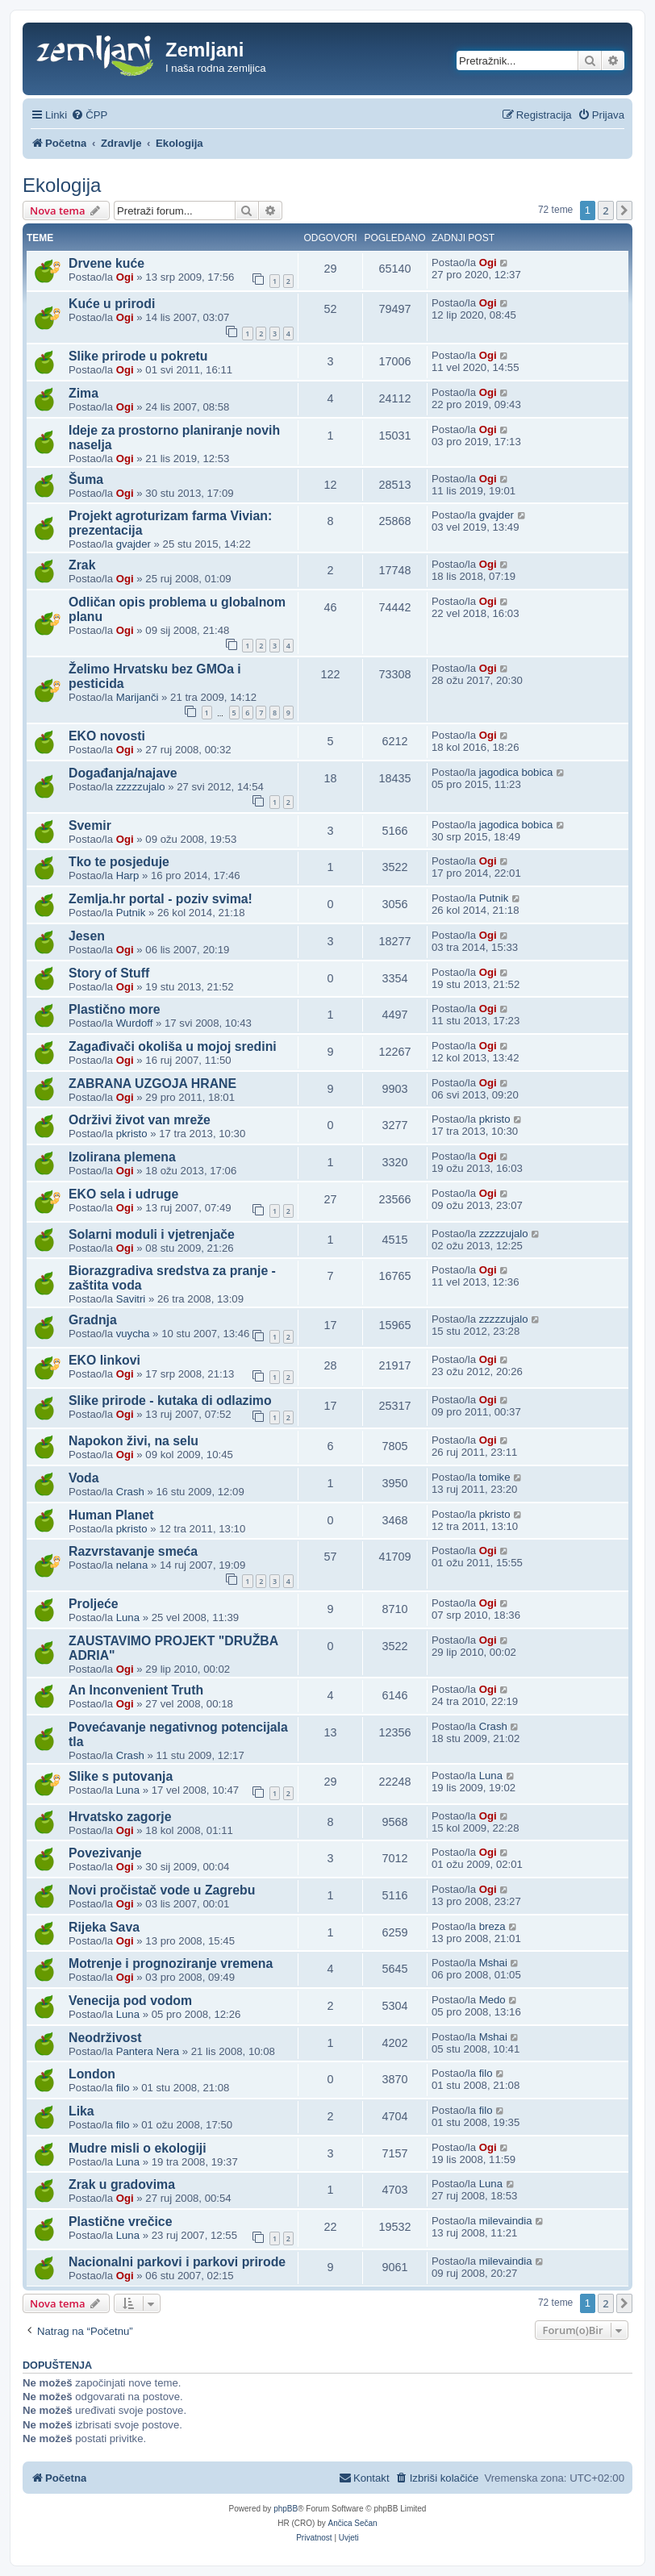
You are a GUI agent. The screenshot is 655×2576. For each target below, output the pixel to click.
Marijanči (137, 697)
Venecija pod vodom (130, 2000)
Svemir (90, 825)
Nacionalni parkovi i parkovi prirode (177, 2262)
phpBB (285, 2508)
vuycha (133, 1334)
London (92, 2074)
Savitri (131, 1299)
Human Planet (111, 1515)
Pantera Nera (147, 2051)
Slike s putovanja (121, 1776)
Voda (84, 1478)
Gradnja (93, 1320)
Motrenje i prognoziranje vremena (171, 1963)
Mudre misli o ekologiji (138, 2148)
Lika (81, 2111)
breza (492, 1926)
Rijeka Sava (104, 1927)
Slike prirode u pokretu (138, 356)
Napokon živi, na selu (133, 1441)
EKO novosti (107, 736)
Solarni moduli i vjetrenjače (152, 1234)
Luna (128, 1617)
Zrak (82, 565)
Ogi (125, 277)
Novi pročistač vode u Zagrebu (162, 1890)
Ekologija (62, 185)
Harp (128, 875)
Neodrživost (105, 2038)
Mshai (493, 1963)
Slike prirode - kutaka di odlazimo (170, 1400)
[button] (624, 210)
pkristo (132, 1134)
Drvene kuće (106, 263)
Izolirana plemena (122, 1157)
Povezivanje (105, 1853)
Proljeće (94, 1604)
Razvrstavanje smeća (133, 1551)
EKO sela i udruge (123, 1194)
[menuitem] (89, 115)
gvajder (133, 544)
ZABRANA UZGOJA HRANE (152, 1083)
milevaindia (505, 2221)
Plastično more (114, 1009)
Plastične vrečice (120, 2221)
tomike (495, 1477)
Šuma (86, 479)
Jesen (87, 936)
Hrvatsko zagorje (120, 1817)
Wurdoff (134, 1023)
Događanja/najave (123, 773)
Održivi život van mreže (140, 1120)
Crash (130, 1492)
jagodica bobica (516, 772)
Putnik (131, 913)
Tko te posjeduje (119, 862)
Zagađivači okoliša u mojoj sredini (173, 1046)
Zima (83, 393)
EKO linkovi (104, 1360)
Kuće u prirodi (112, 304)
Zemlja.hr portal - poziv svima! (160, 899)
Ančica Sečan (353, 2523)
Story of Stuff (109, 973)
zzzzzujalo (140, 787)
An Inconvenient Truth (136, 1690)
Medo (492, 2000)
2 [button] (605, 210)
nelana (132, 1565)
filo (123, 2088)
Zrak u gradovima (122, 2184)
